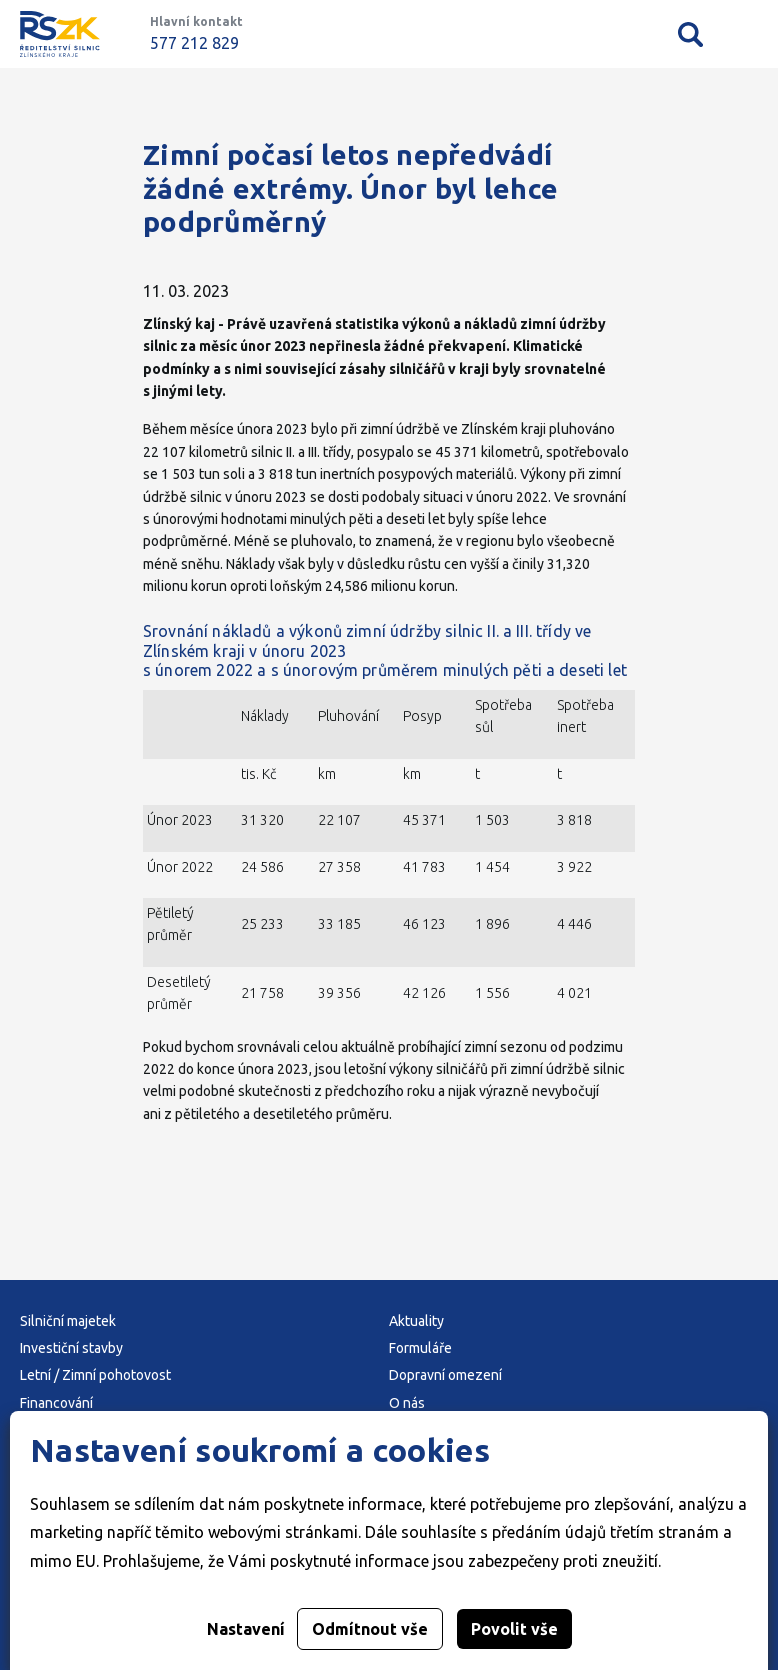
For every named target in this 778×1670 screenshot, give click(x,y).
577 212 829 (194, 43)
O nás (407, 1403)
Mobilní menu (745, 34)
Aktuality (416, 1321)
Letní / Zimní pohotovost (95, 1375)
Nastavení (246, 1629)
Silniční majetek (68, 1321)
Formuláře (420, 1348)
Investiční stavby (71, 1348)
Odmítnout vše (370, 1629)
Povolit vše (514, 1629)
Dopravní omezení (445, 1375)
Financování (56, 1403)
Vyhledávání (690, 34)
